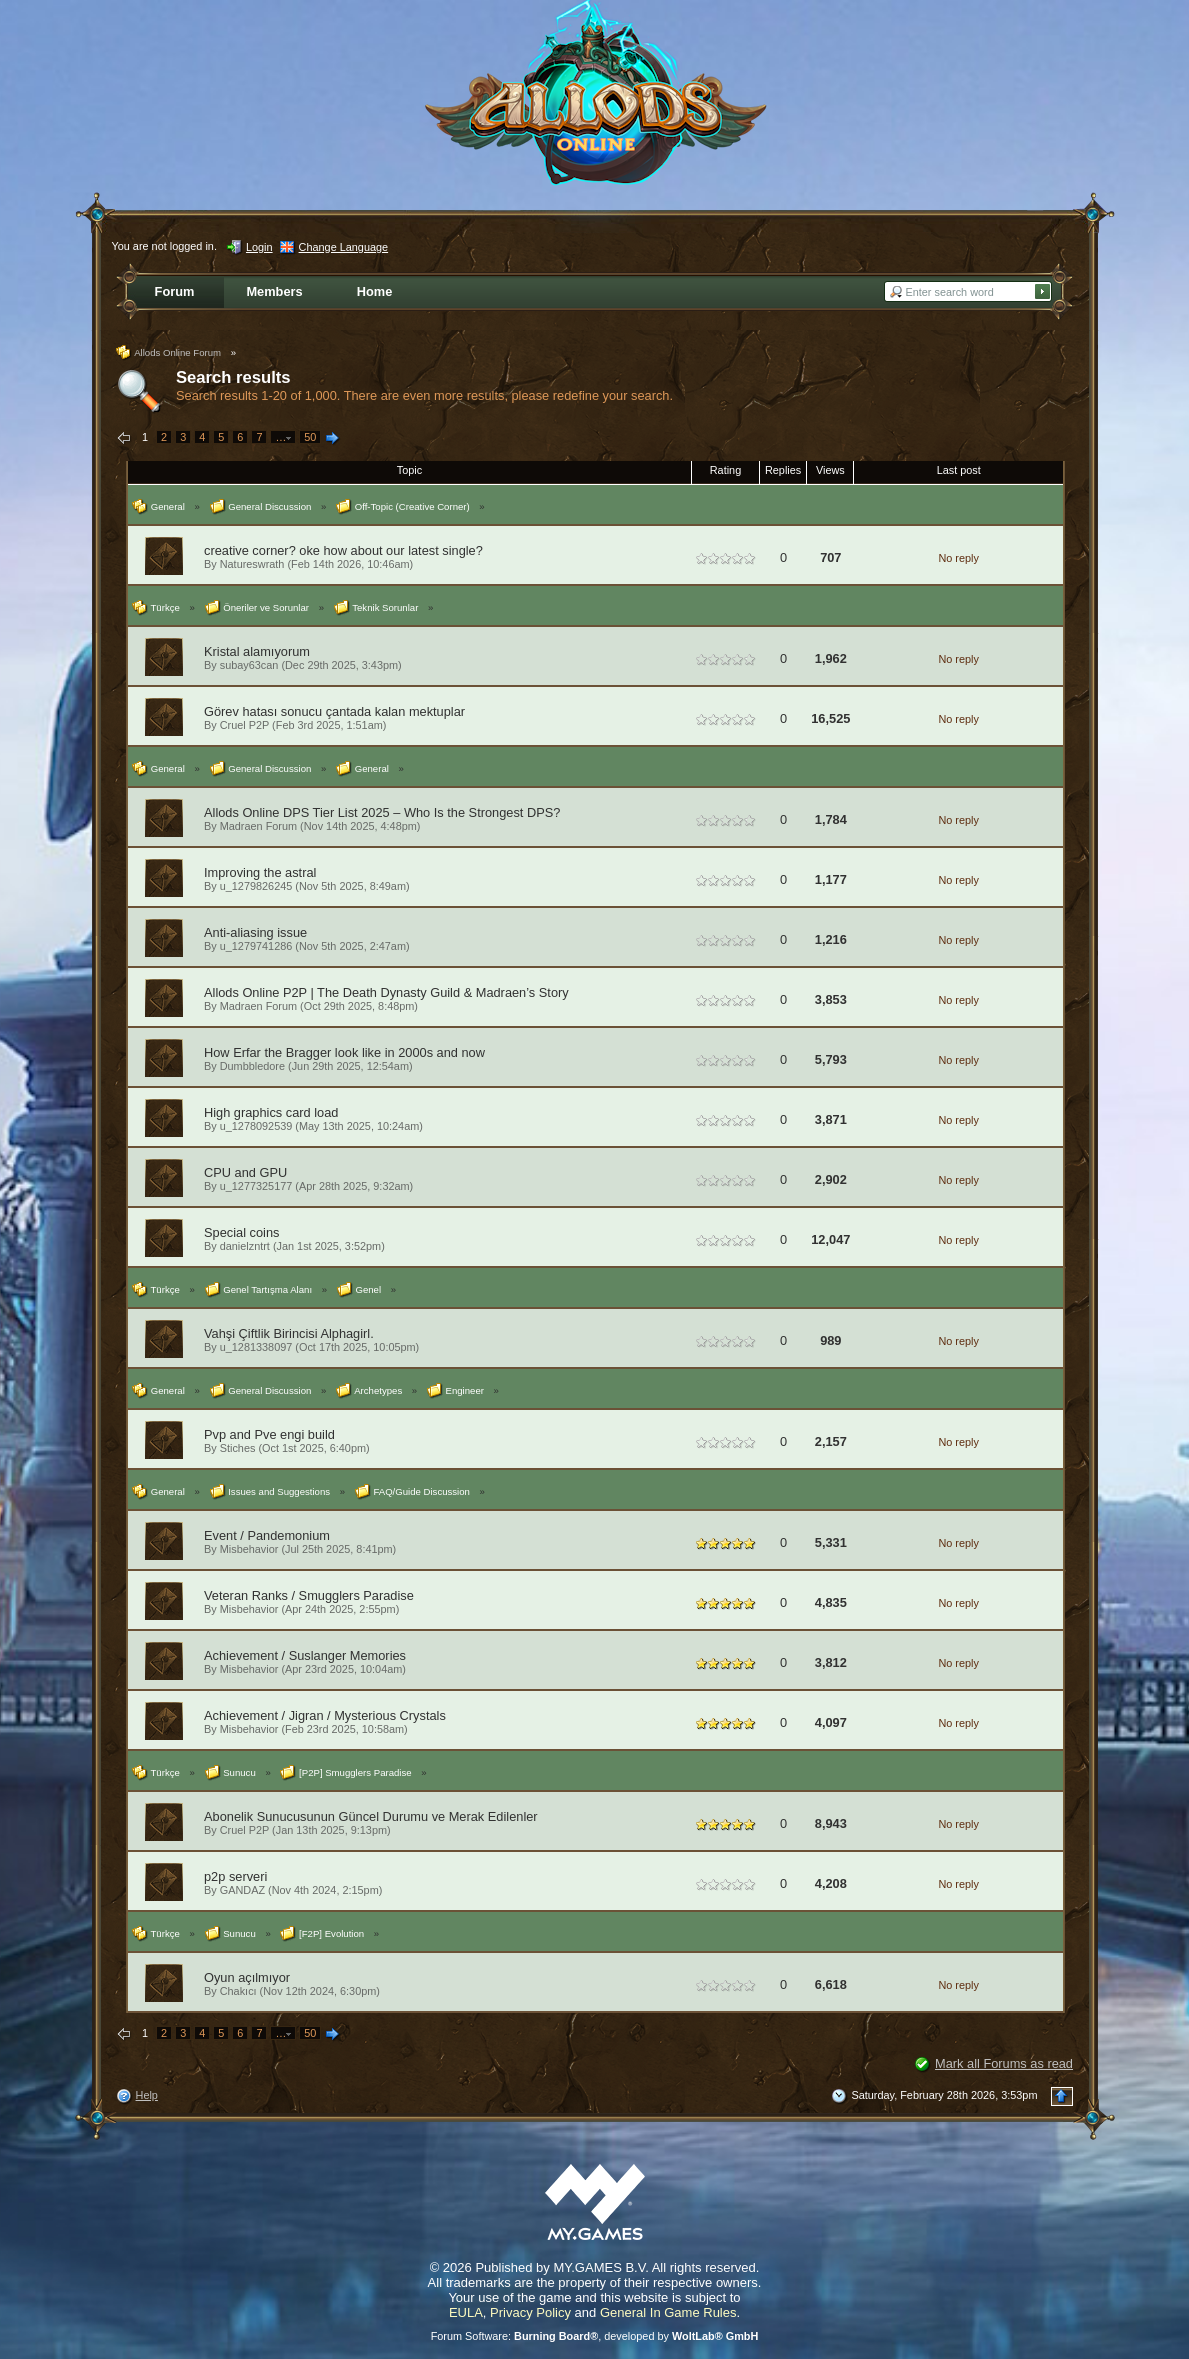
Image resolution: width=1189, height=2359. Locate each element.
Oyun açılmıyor (247, 1977)
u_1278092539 (256, 1126)
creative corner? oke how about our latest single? (343, 550)
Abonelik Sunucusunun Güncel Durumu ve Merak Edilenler (371, 1816)
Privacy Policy (530, 2312)
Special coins (241, 1232)
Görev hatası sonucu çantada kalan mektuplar (334, 711)
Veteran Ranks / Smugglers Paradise (309, 1595)
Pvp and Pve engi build (269, 1434)
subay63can (249, 665)
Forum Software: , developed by (595, 2336)
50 (310, 437)
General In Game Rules (668, 2312)
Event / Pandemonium (267, 1535)
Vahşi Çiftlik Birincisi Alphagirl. (289, 1333)
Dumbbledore (252, 1066)
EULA (466, 2312)
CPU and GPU (245, 1172)
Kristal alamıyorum (257, 651)
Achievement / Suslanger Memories (305, 1655)
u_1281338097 (256, 1347)
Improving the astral (260, 872)
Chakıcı (238, 1991)
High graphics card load (271, 1112)
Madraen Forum (258, 826)
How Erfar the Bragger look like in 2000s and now (344, 1052)
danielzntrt (245, 1246)
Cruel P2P (244, 725)
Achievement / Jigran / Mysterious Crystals (325, 1715)
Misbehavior (249, 1549)
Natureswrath (252, 564)
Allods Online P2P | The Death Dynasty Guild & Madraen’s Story (386, 992)
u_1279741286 (256, 946)
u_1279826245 (256, 886)
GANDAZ (242, 1890)
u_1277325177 (256, 1186)
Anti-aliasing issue (255, 932)
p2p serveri (235, 1876)
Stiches (238, 1448)
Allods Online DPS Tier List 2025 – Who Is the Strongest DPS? (382, 812)
